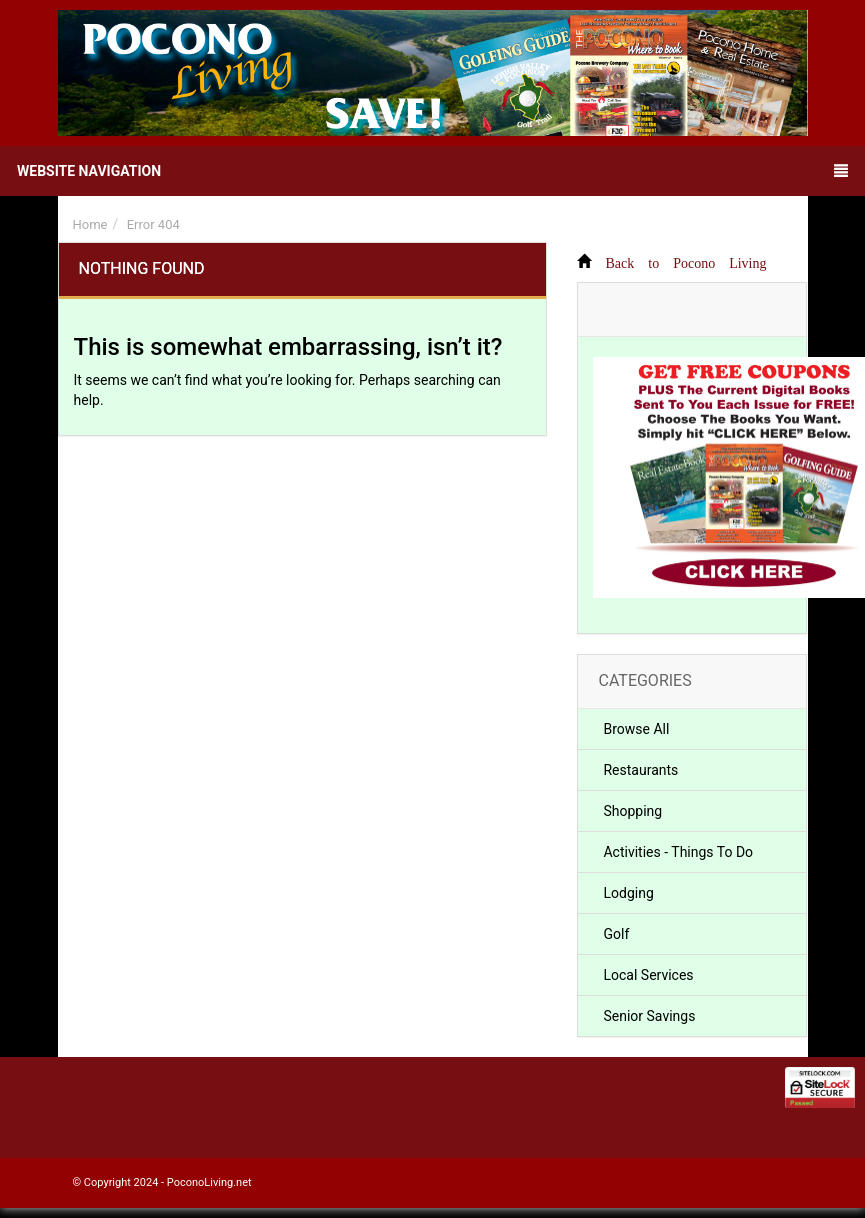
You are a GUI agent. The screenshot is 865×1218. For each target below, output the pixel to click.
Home (90, 224)
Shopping (632, 811)
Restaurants (640, 770)
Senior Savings (649, 1016)
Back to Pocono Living (685, 261)
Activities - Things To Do (678, 852)
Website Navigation (432, 171)
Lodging (628, 893)
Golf (616, 934)
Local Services (648, 975)
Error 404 (153, 224)
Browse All (636, 729)
